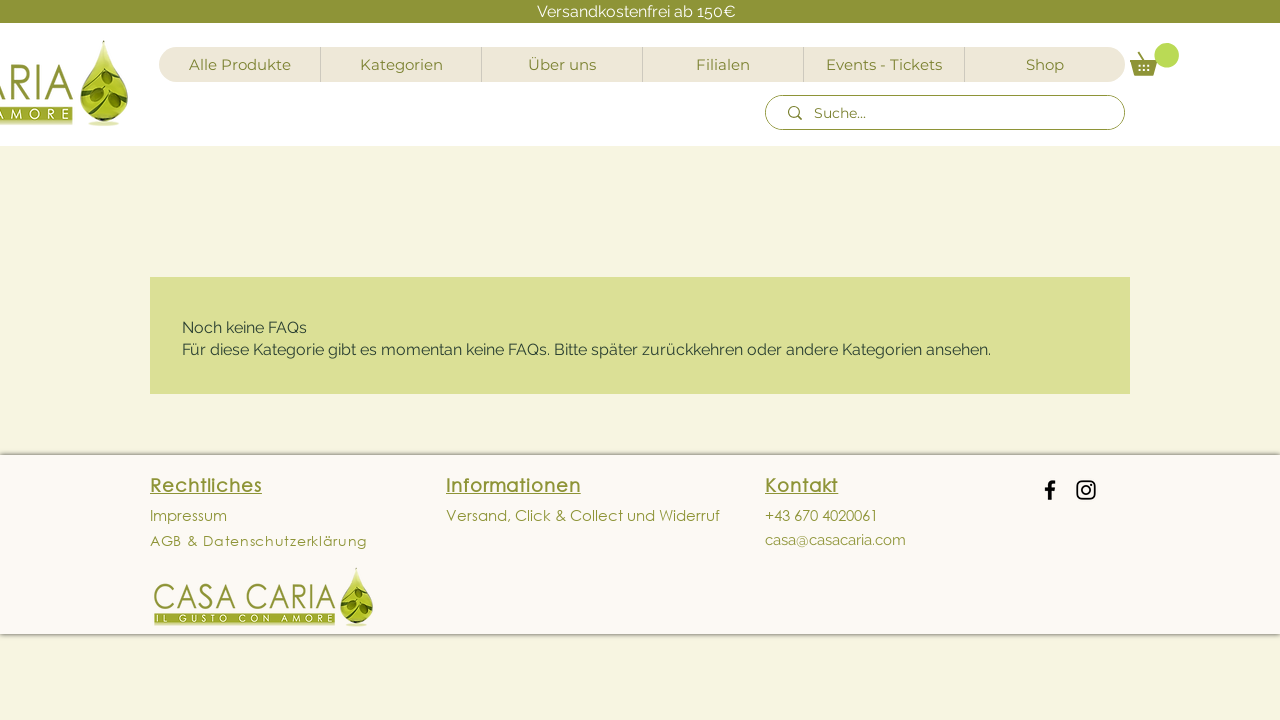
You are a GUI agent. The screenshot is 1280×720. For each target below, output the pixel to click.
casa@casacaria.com (835, 540)
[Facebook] (1050, 490)
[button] (1154, 59)
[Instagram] (1086, 490)
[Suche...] (948, 114)
